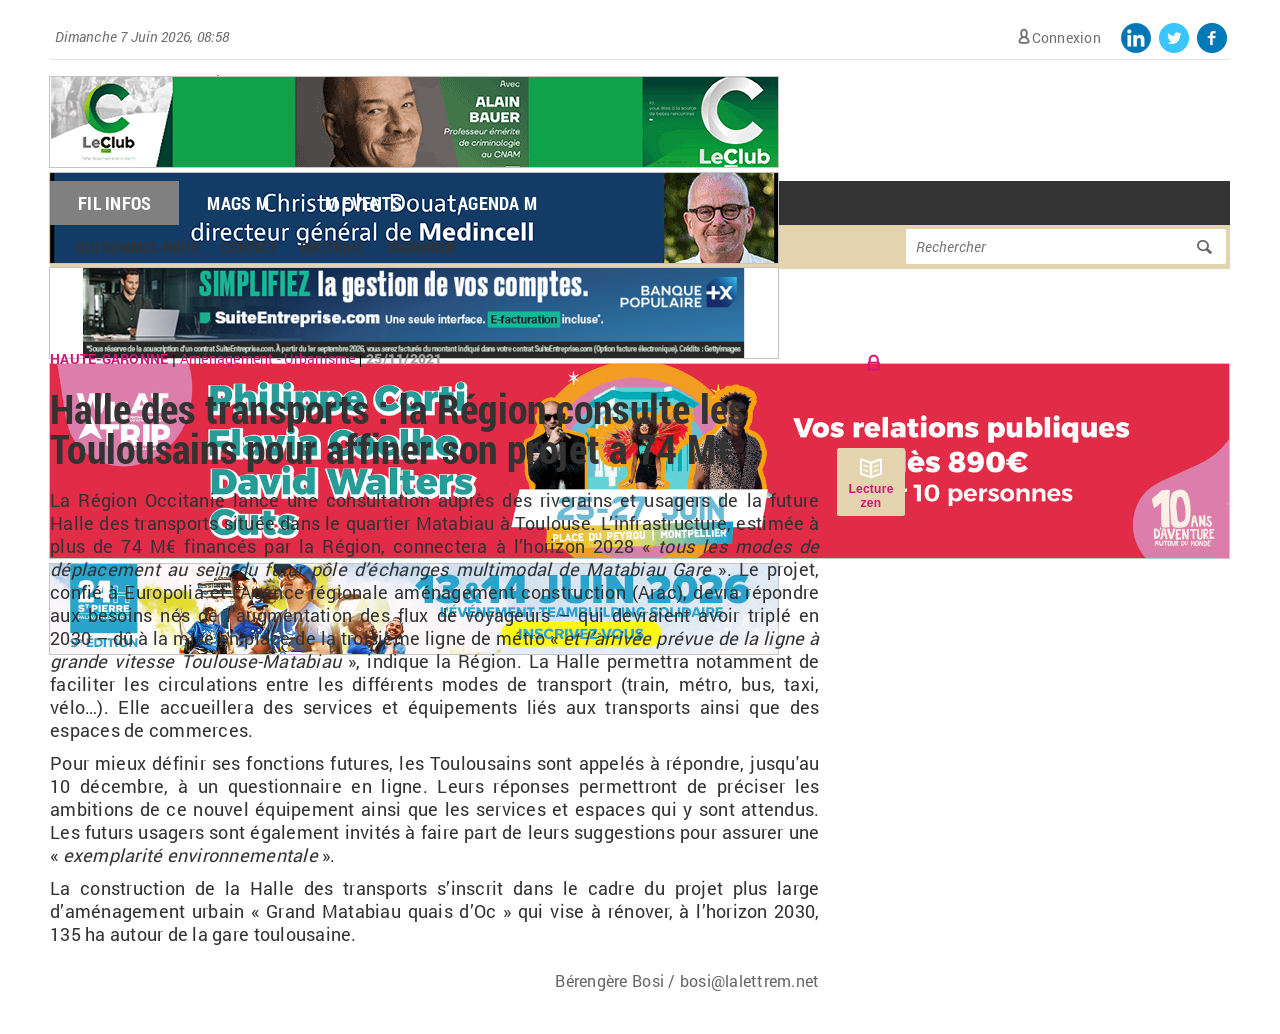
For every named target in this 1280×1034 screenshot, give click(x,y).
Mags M (238, 203)
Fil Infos (114, 203)
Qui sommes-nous (137, 247)
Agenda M (497, 203)
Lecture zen (870, 496)
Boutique (332, 247)
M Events (363, 203)
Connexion (1066, 37)
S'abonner (421, 247)
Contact (249, 247)
